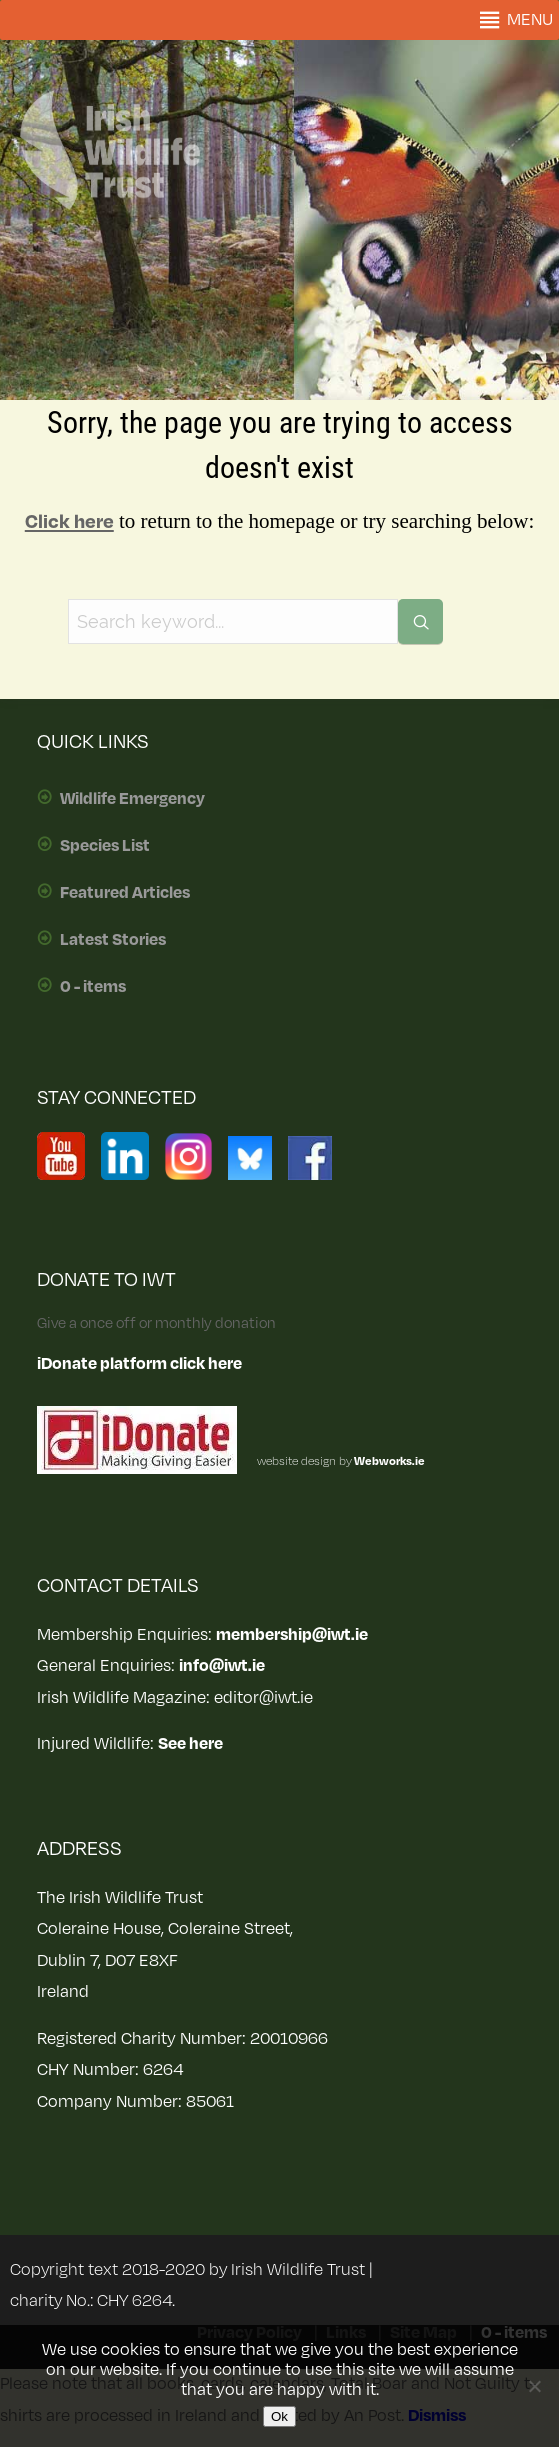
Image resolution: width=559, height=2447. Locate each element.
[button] (530, 20)
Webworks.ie (388, 1461)
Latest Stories (113, 940)
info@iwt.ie (222, 1666)
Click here (69, 522)
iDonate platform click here (139, 1364)
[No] (534, 2386)
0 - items (93, 987)
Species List (105, 846)
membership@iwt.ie (292, 1635)
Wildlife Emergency (132, 799)
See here (190, 1744)
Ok (279, 2416)
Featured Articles (125, 893)
